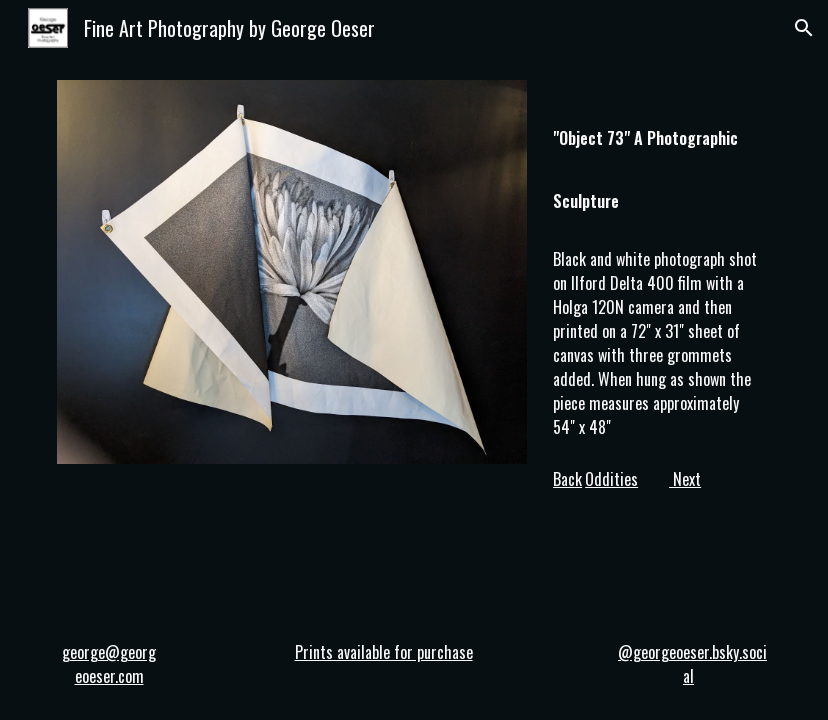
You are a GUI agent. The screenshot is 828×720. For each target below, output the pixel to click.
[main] (658, 156)
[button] (804, 28)
